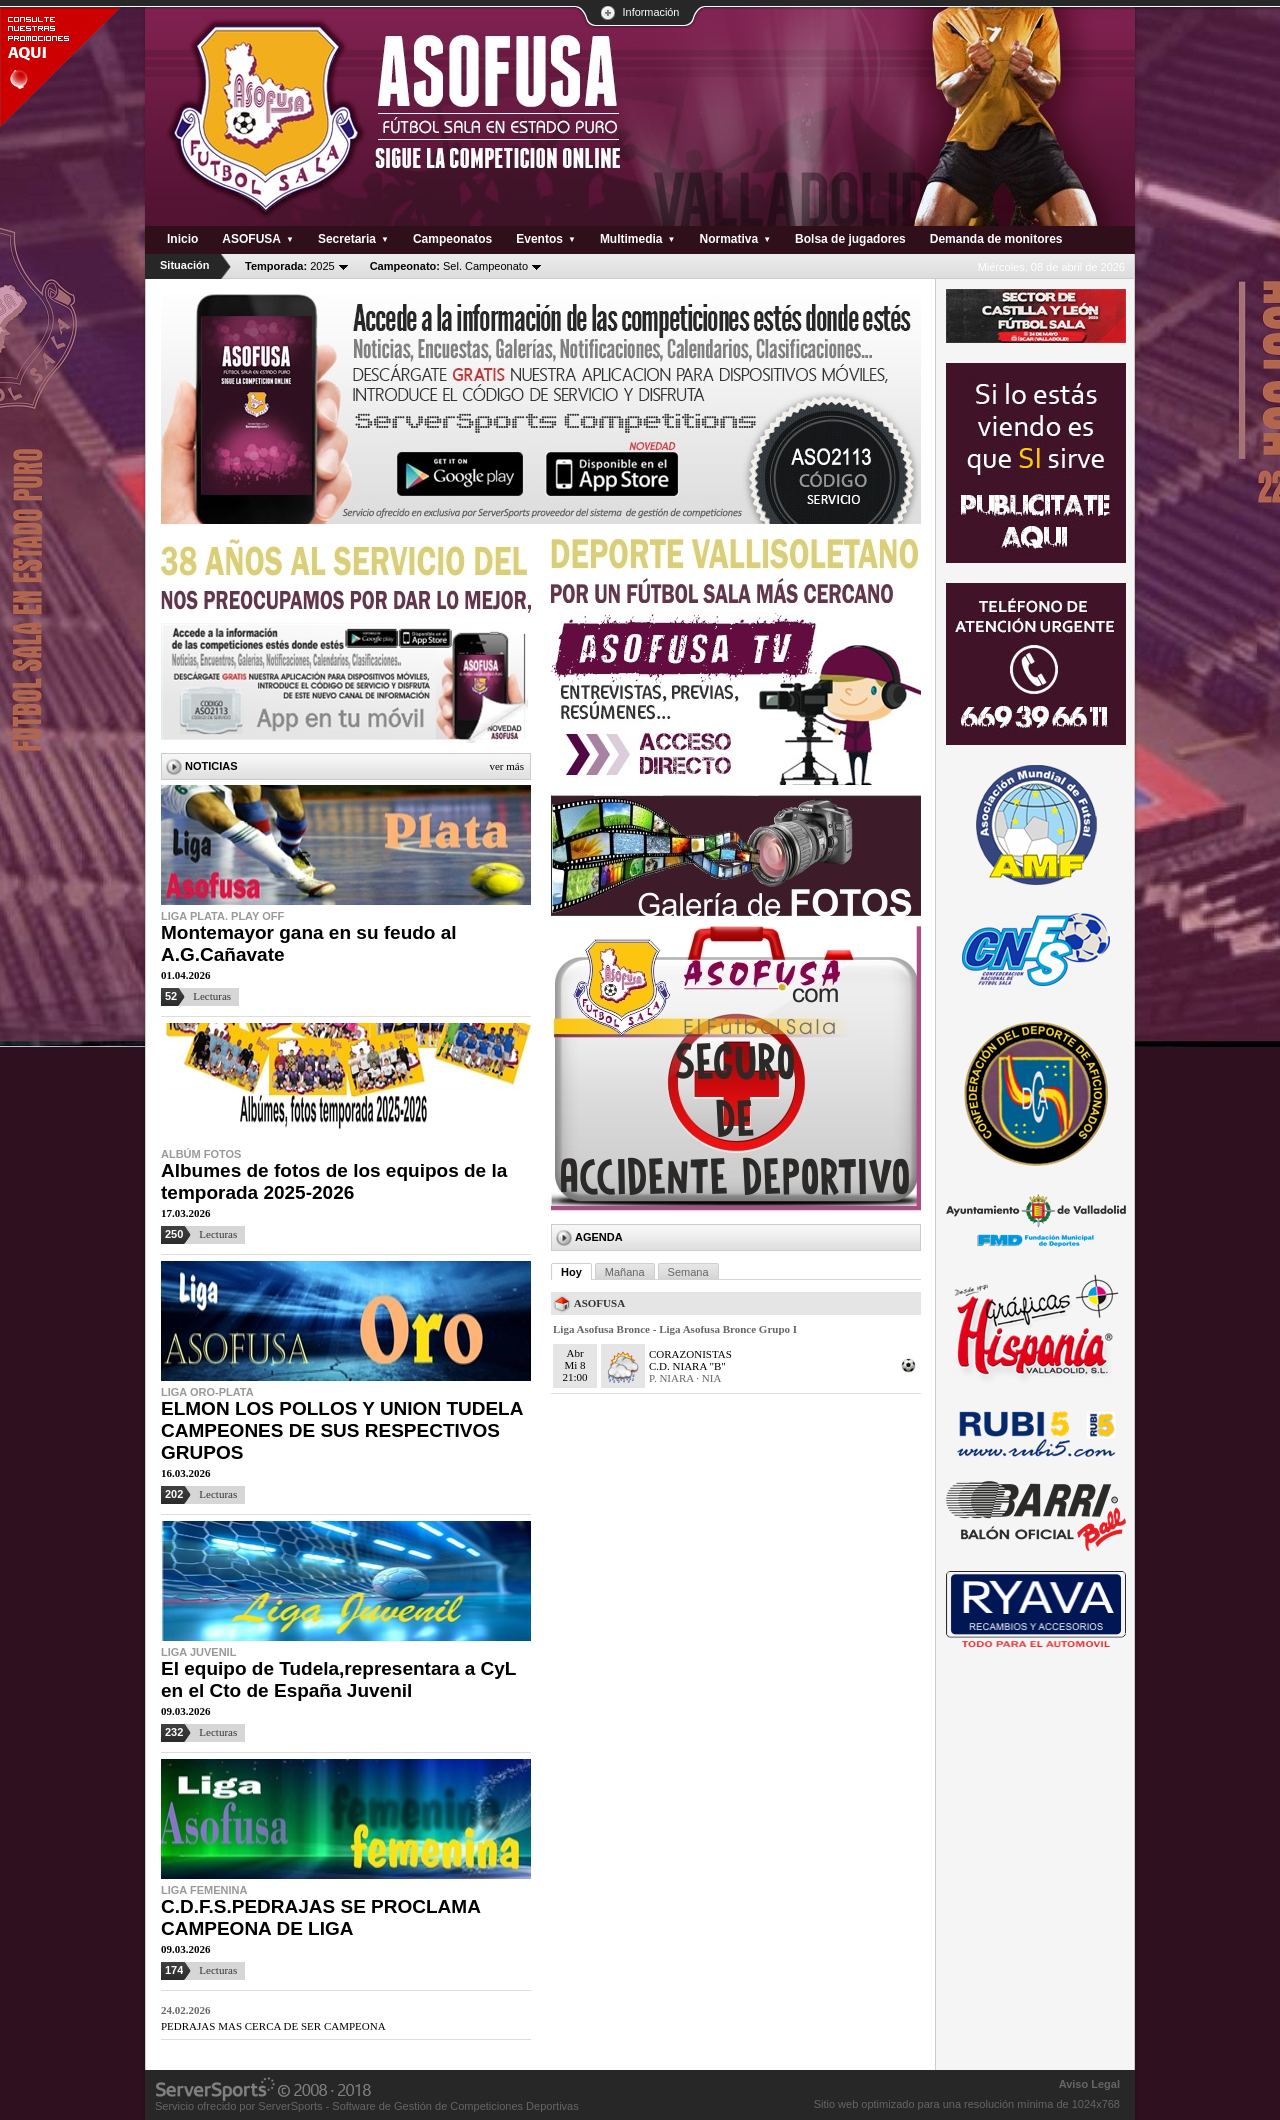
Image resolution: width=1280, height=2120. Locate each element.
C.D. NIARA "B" (687, 1366)
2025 (290, 266)
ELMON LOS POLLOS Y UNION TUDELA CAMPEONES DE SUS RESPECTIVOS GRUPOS (342, 1430)
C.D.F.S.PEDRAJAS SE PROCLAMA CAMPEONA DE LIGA (320, 1917)
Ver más (506, 766)
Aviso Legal (1089, 2084)
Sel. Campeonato (449, 266)
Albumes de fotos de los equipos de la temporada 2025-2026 (334, 1181)
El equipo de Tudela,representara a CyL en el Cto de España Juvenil (338, 1679)
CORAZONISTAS (690, 1354)
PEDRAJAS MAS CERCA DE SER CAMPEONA (273, 2026)
